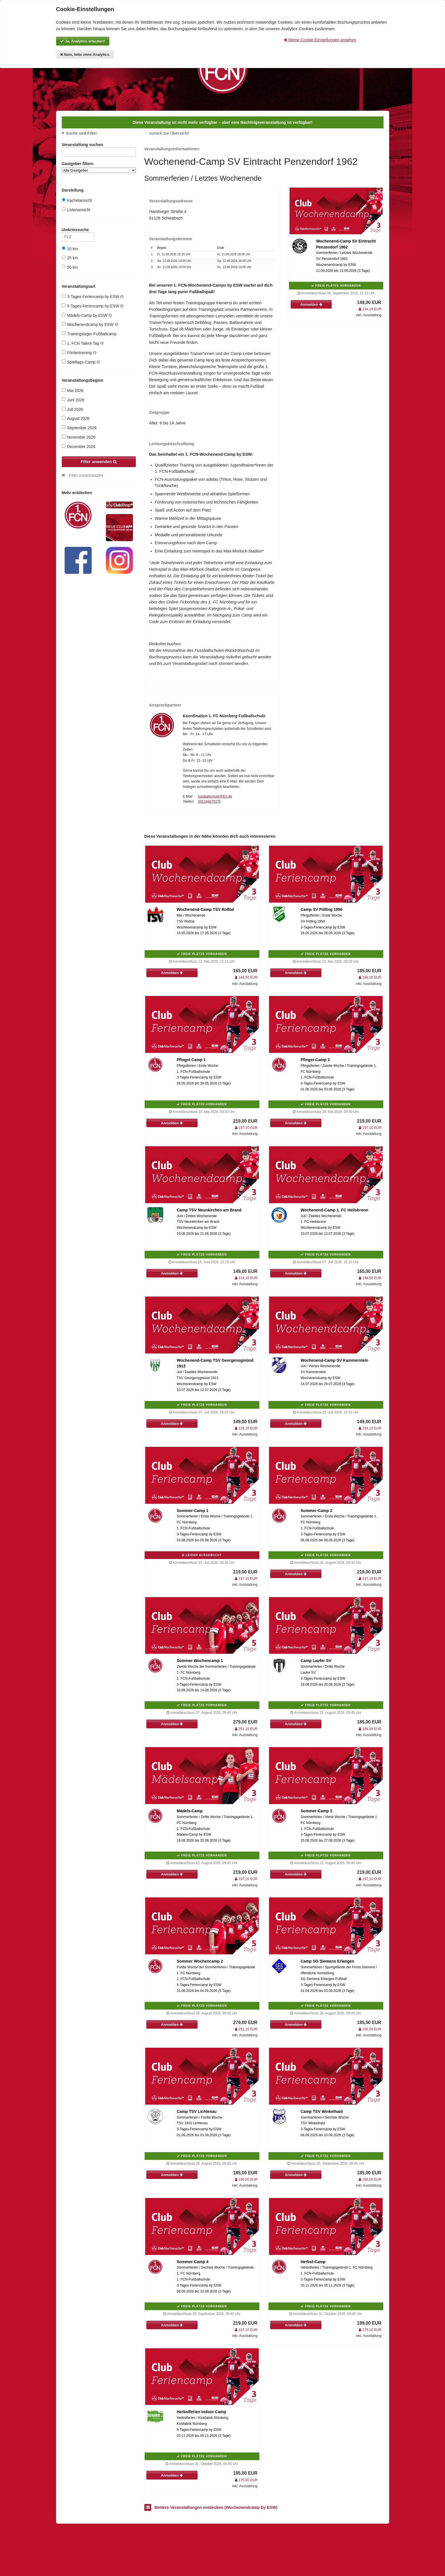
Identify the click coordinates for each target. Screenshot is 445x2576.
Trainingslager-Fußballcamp (89, 333)
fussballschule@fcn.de (215, 796)
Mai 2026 (73, 390)
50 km (70, 267)
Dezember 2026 (79, 446)
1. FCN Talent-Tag (83, 343)
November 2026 (79, 437)
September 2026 (79, 427)
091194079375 (209, 802)
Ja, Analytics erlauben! (82, 41)
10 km (70, 248)
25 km (70, 257)
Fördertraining (79, 352)
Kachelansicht (77, 200)
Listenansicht (76, 209)
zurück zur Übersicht (168, 133)
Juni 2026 (73, 399)
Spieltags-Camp (81, 362)
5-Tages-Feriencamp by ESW (93, 305)
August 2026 (76, 418)
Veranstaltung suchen (99, 145)
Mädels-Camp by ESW (87, 315)
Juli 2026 (72, 409)
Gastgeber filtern (99, 167)
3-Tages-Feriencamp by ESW (93, 296)
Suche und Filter (81, 133)
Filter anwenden (99, 461)
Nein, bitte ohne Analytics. (85, 54)
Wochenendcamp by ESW (90, 324)
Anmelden (311, 304)
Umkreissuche (78, 230)
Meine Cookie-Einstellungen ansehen (320, 40)
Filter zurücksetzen (86, 475)
